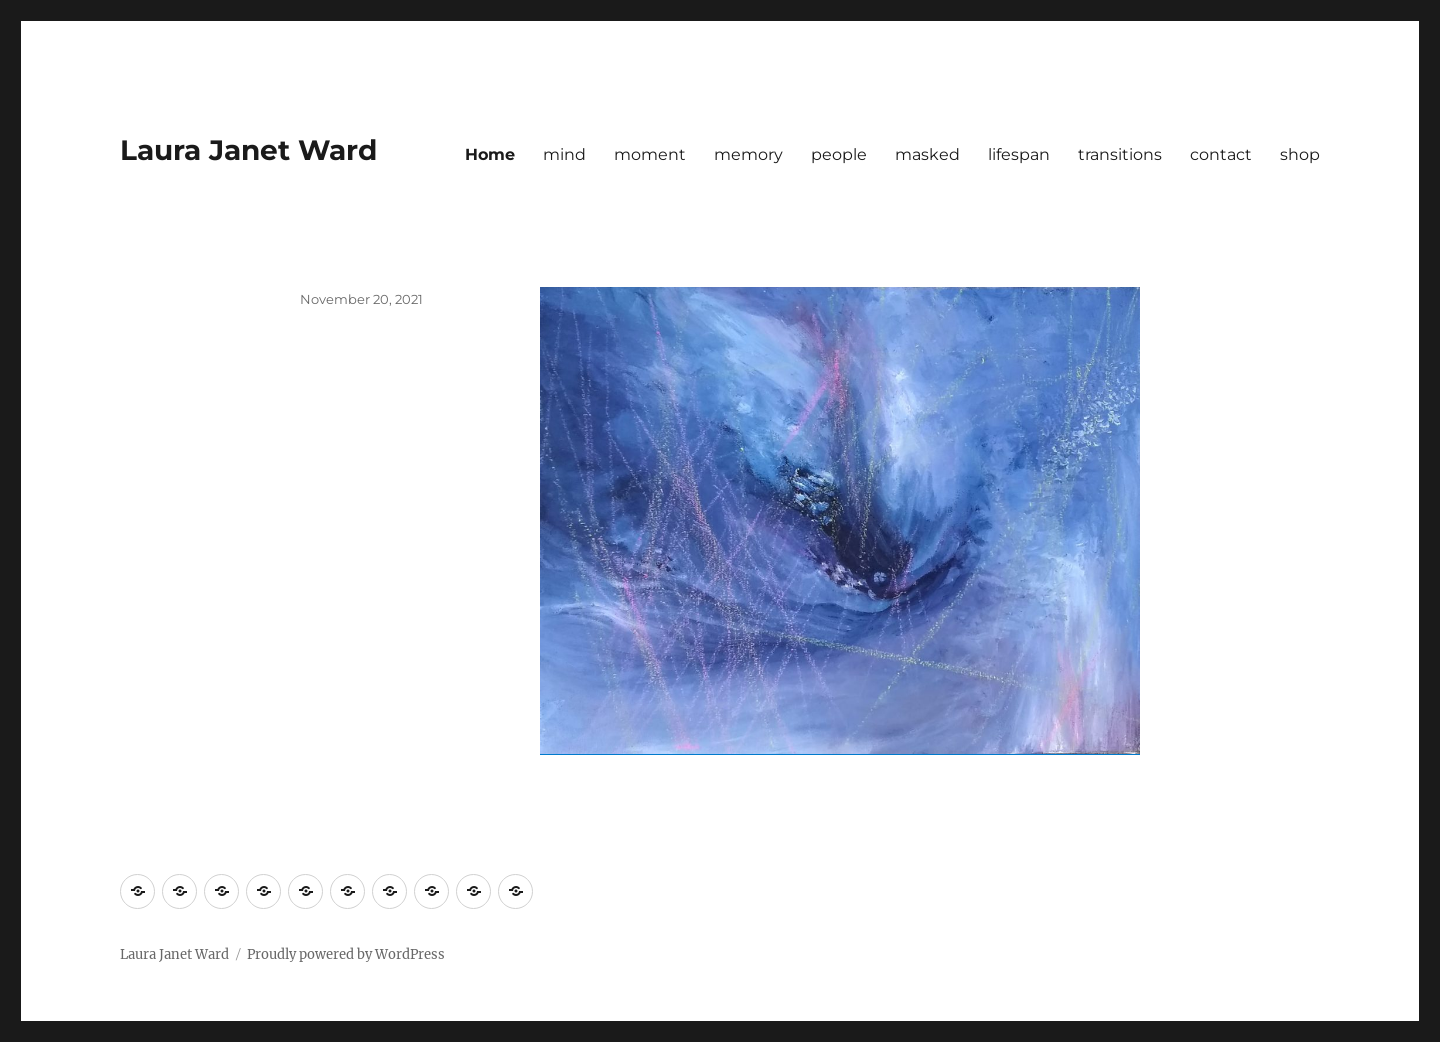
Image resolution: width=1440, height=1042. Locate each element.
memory (748, 154)
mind (564, 154)
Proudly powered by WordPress (346, 954)
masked (927, 154)
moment (650, 154)
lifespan (1019, 154)
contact (1221, 154)
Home (490, 154)
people (839, 154)
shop (1300, 154)
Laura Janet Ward (248, 150)
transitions (1120, 154)
